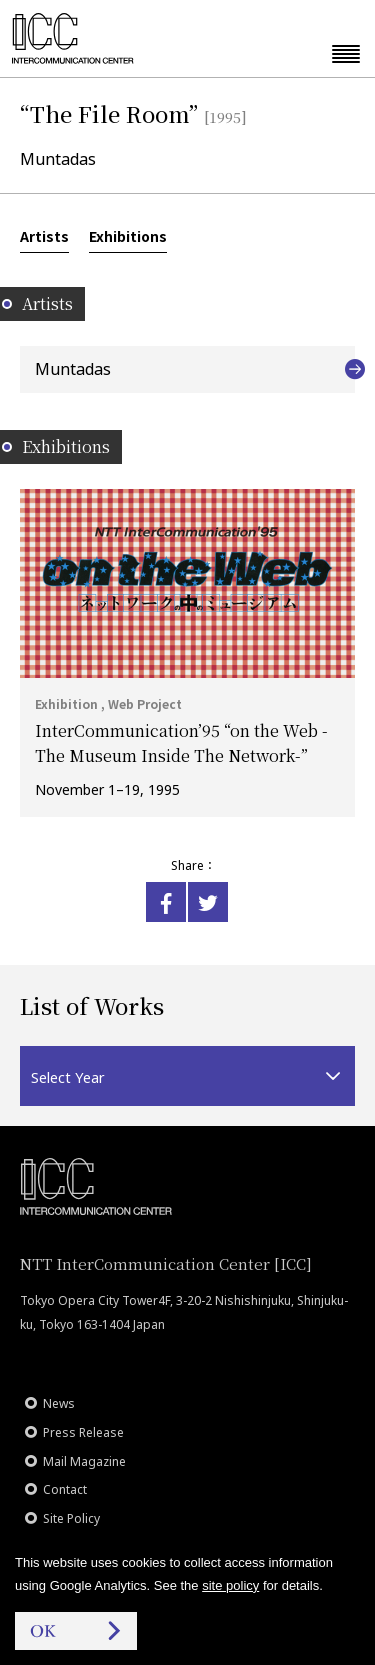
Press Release (83, 1432)
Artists (44, 236)
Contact (65, 1489)
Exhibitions (128, 236)
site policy (230, 1585)
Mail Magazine (84, 1461)
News (59, 1403)
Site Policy (71, 1518)
